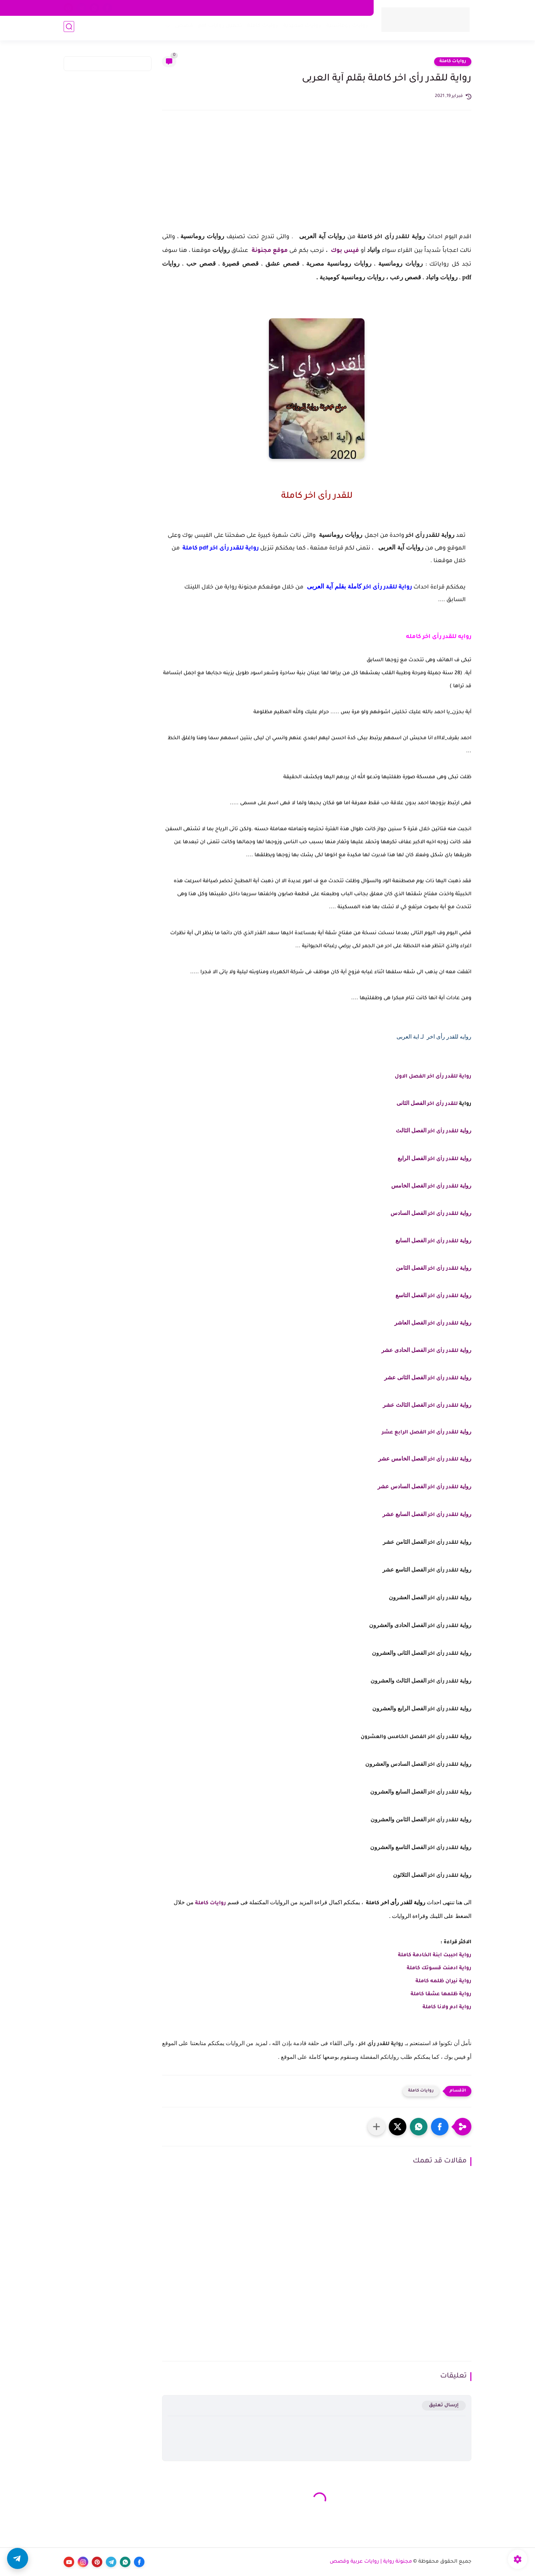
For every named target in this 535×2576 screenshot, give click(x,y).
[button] (440, 2126)
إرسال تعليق (444, 2405)
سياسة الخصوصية (346, 7)
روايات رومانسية (345, 28)
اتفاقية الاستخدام (299, 7)
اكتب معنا (211, 7)
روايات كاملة (260, 28)
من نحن (264, 7)
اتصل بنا (239, 7)
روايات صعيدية (300, 28)
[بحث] (69, 28)
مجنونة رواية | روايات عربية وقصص (371, 2562)
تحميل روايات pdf (218, 28)
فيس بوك (344, 251)
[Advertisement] (316, 177)
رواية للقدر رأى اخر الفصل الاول (432, 1077)
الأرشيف (183, 7)
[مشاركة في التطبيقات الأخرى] (376, 2126)
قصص (182, 28)
